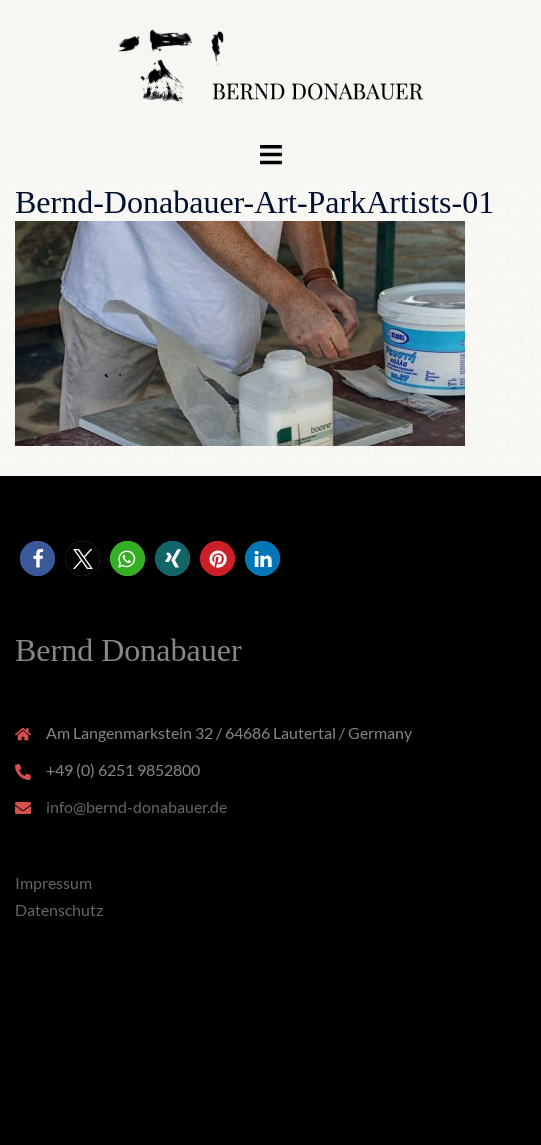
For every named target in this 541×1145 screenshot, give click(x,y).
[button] (37, 558)
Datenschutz (59, 909)
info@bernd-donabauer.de (136, 806)
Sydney (435, 1109)
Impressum (53, 882)
